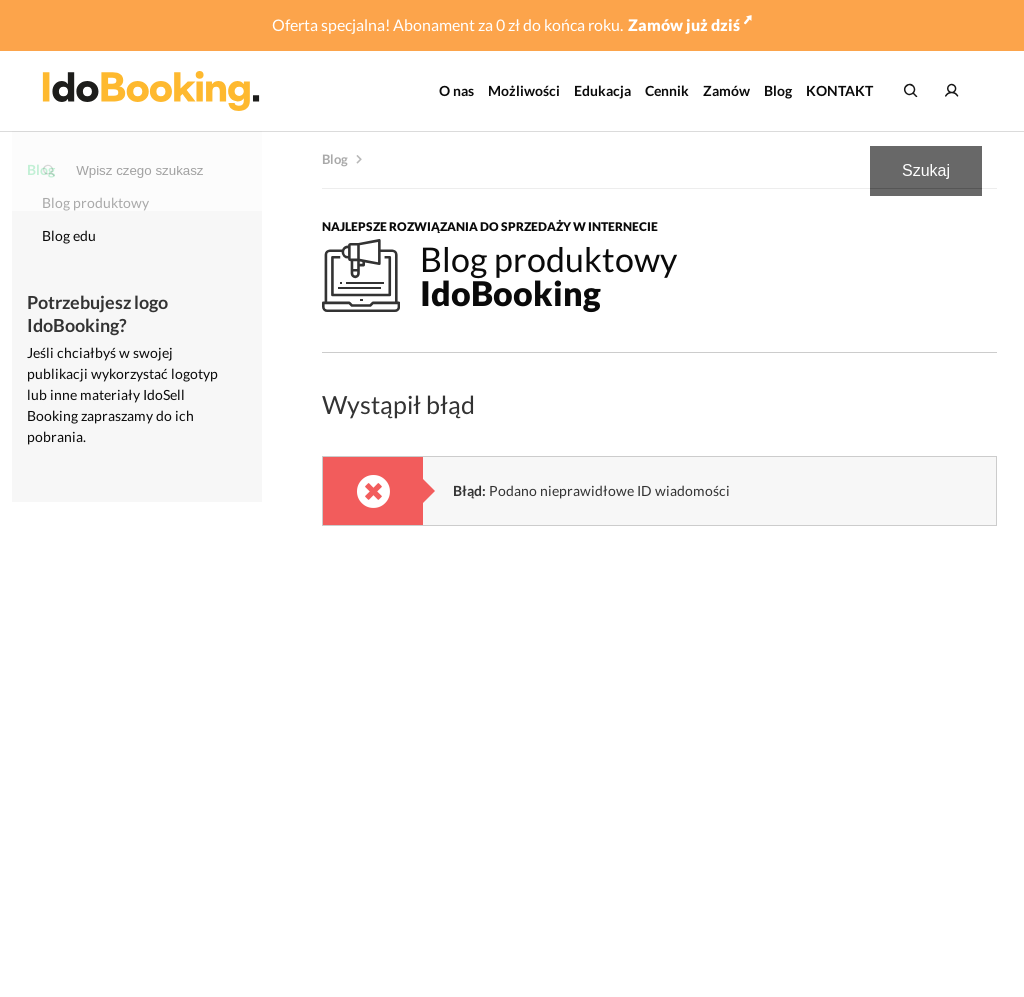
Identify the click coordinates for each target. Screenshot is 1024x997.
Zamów (726, 90)
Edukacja (602, 90)
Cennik (667, 90)
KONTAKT (839, 90)
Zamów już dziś (690, 24)
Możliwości (524, 90)
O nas (456, 90)
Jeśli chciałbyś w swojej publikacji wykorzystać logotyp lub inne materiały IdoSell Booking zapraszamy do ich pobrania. (122, 394)
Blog (778, 90)
